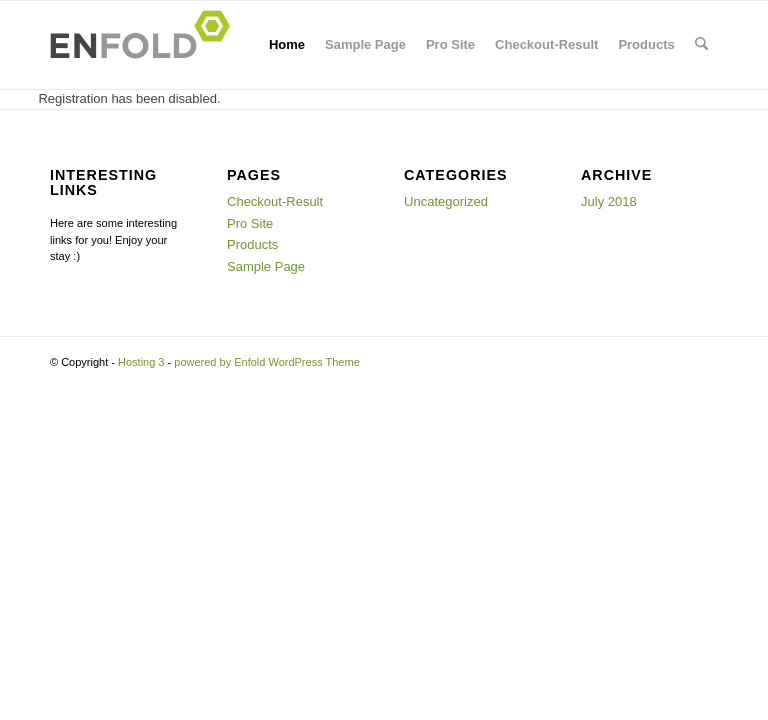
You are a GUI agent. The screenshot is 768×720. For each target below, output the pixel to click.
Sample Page (365, 44)
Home (287, 44)
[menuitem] (701, 45)
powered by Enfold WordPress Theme (266, 362)
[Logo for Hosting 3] (146, 45)
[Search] (701, 45)
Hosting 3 (141, 362)
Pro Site (450, 44)
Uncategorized (446, 201)
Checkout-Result (546, 44)
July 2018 (609, 201)
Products (646, 44)
